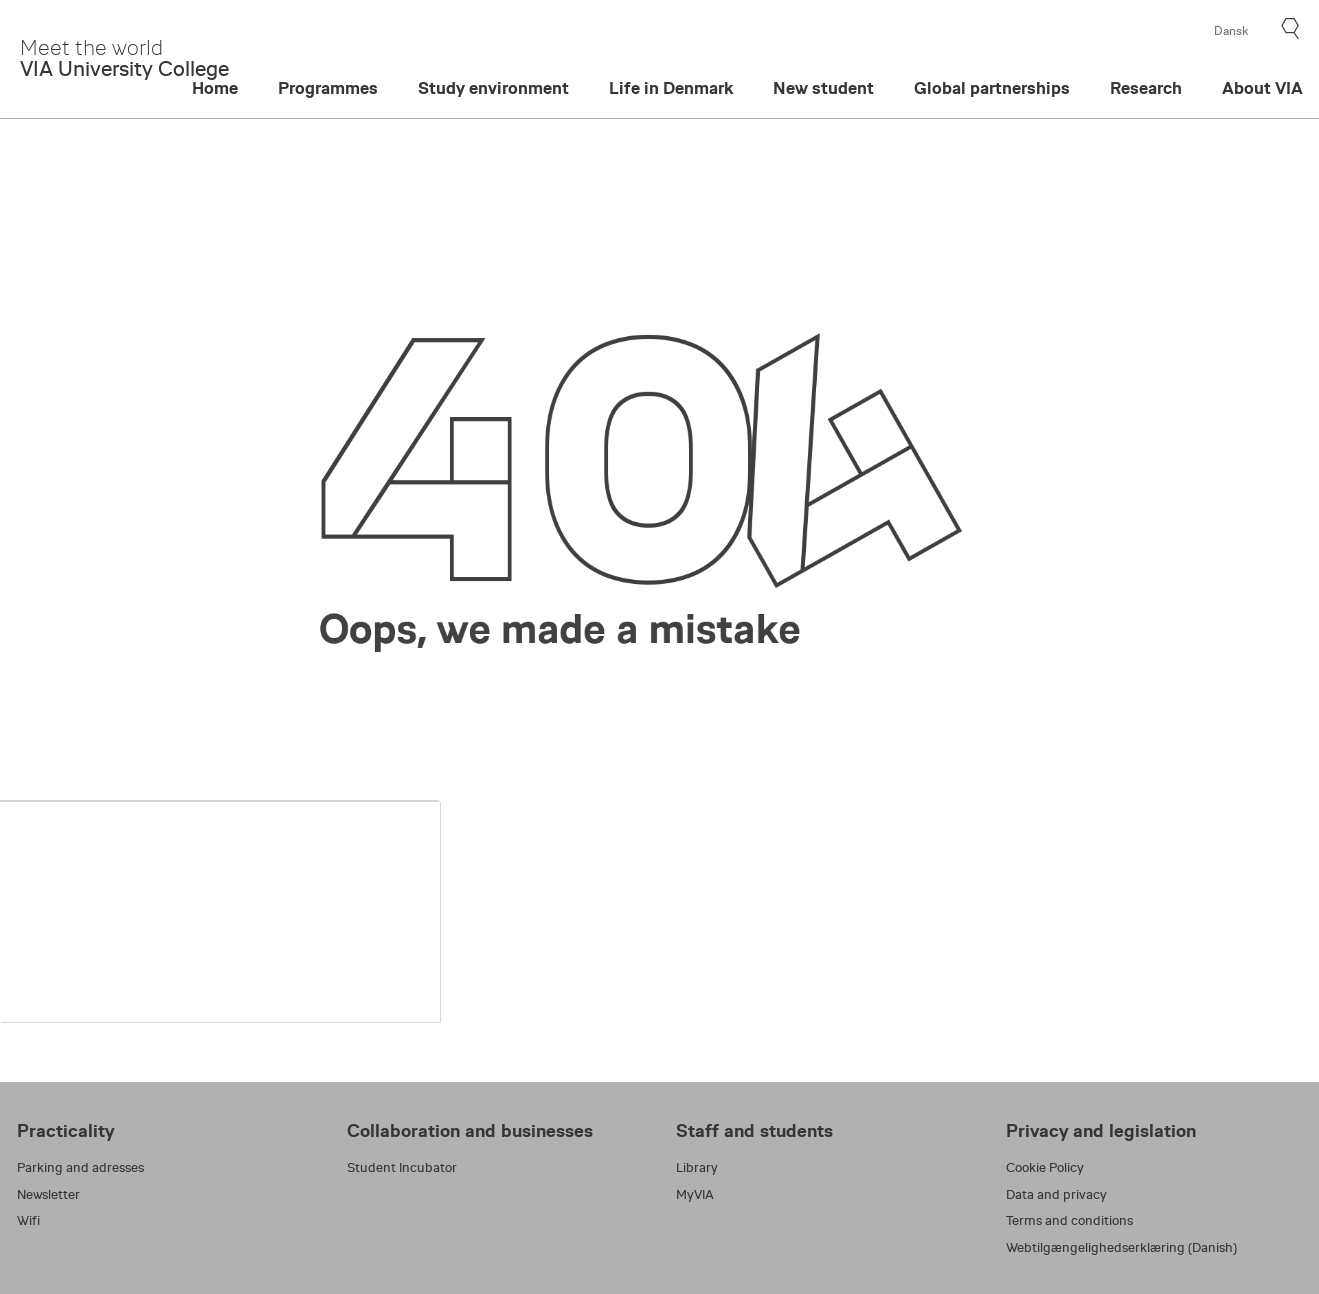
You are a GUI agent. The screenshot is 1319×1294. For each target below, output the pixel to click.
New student (823, 88)
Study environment (493, 88)
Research (1146, 88)
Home (215, 88)
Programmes (328, 88)
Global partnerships (992, 88)
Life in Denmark (671, 88)
